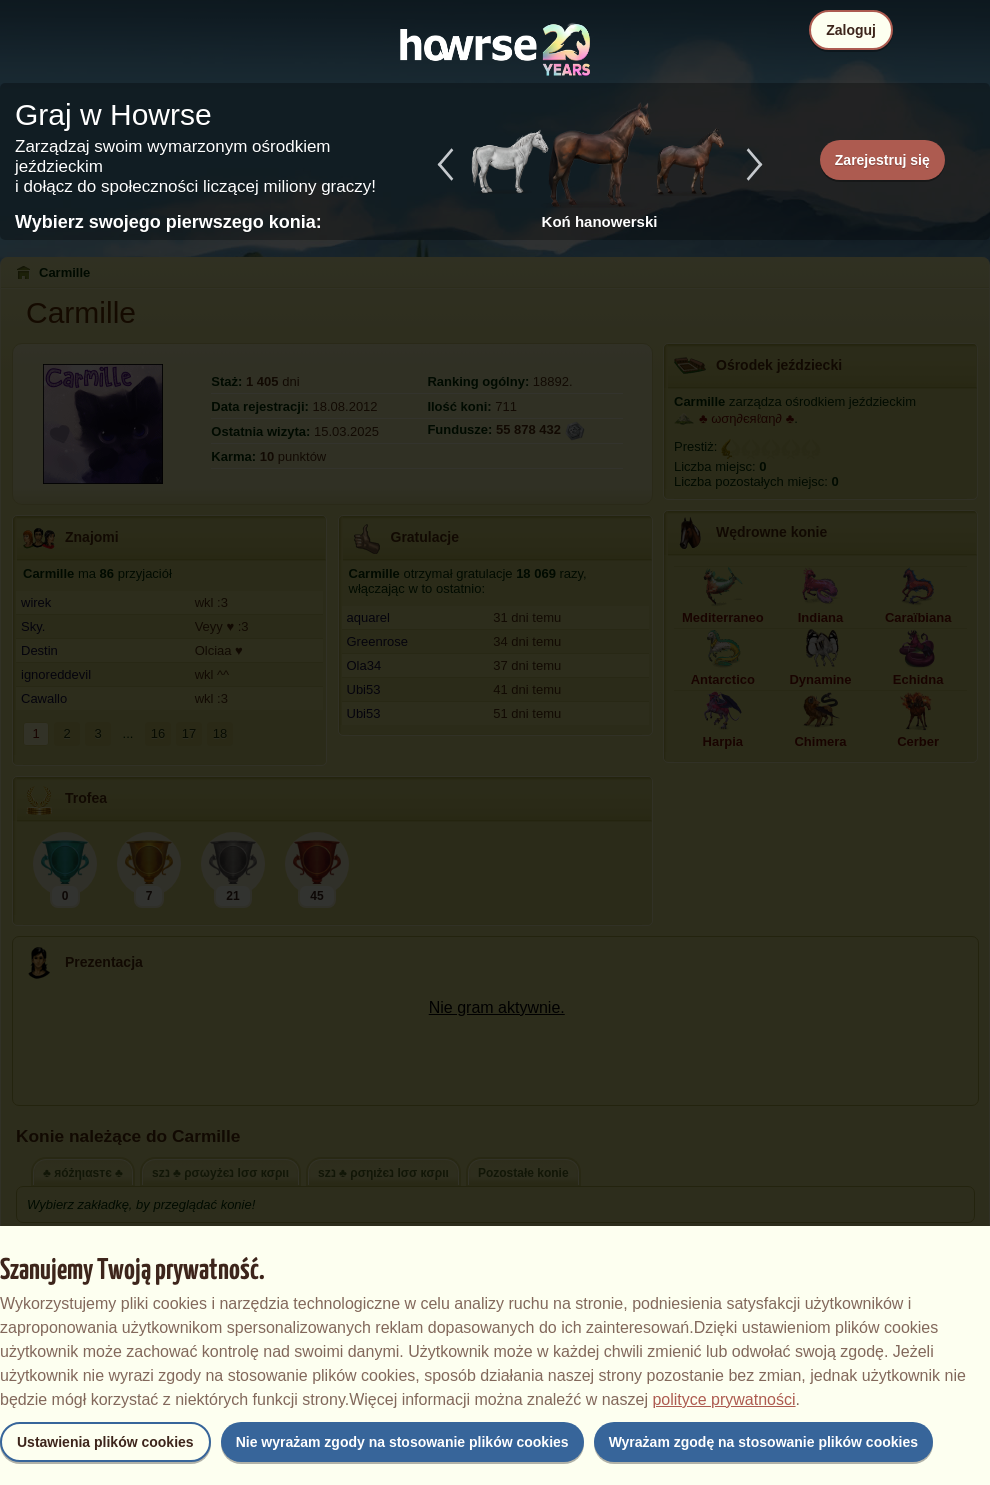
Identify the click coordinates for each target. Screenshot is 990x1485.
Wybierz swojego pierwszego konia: (168, 222)
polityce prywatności (723, 1399)
